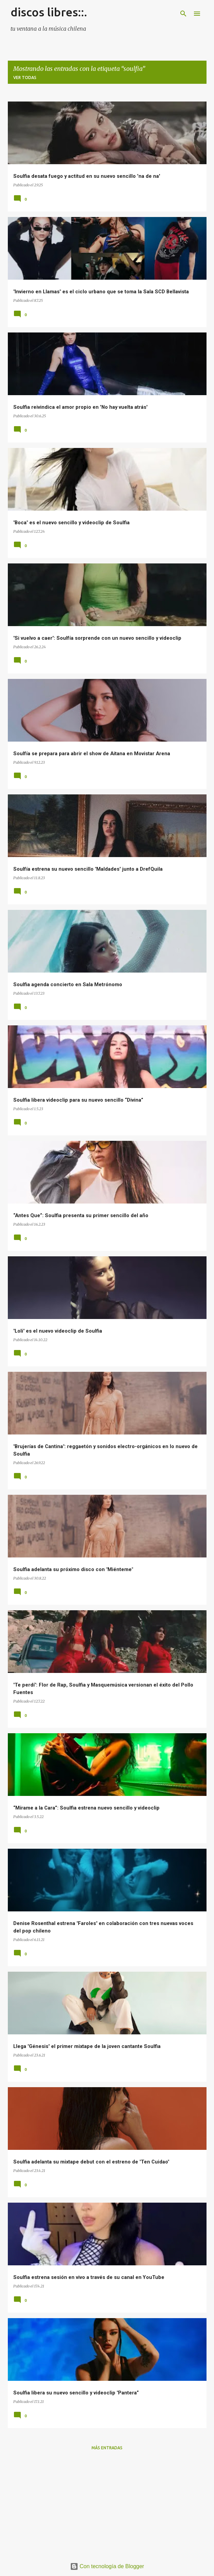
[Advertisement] (107, 2503)
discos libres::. (49, 11)
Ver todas (24, 77)
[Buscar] (183, 13)
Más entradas (107, 2448)
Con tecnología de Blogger (107, 2566)
